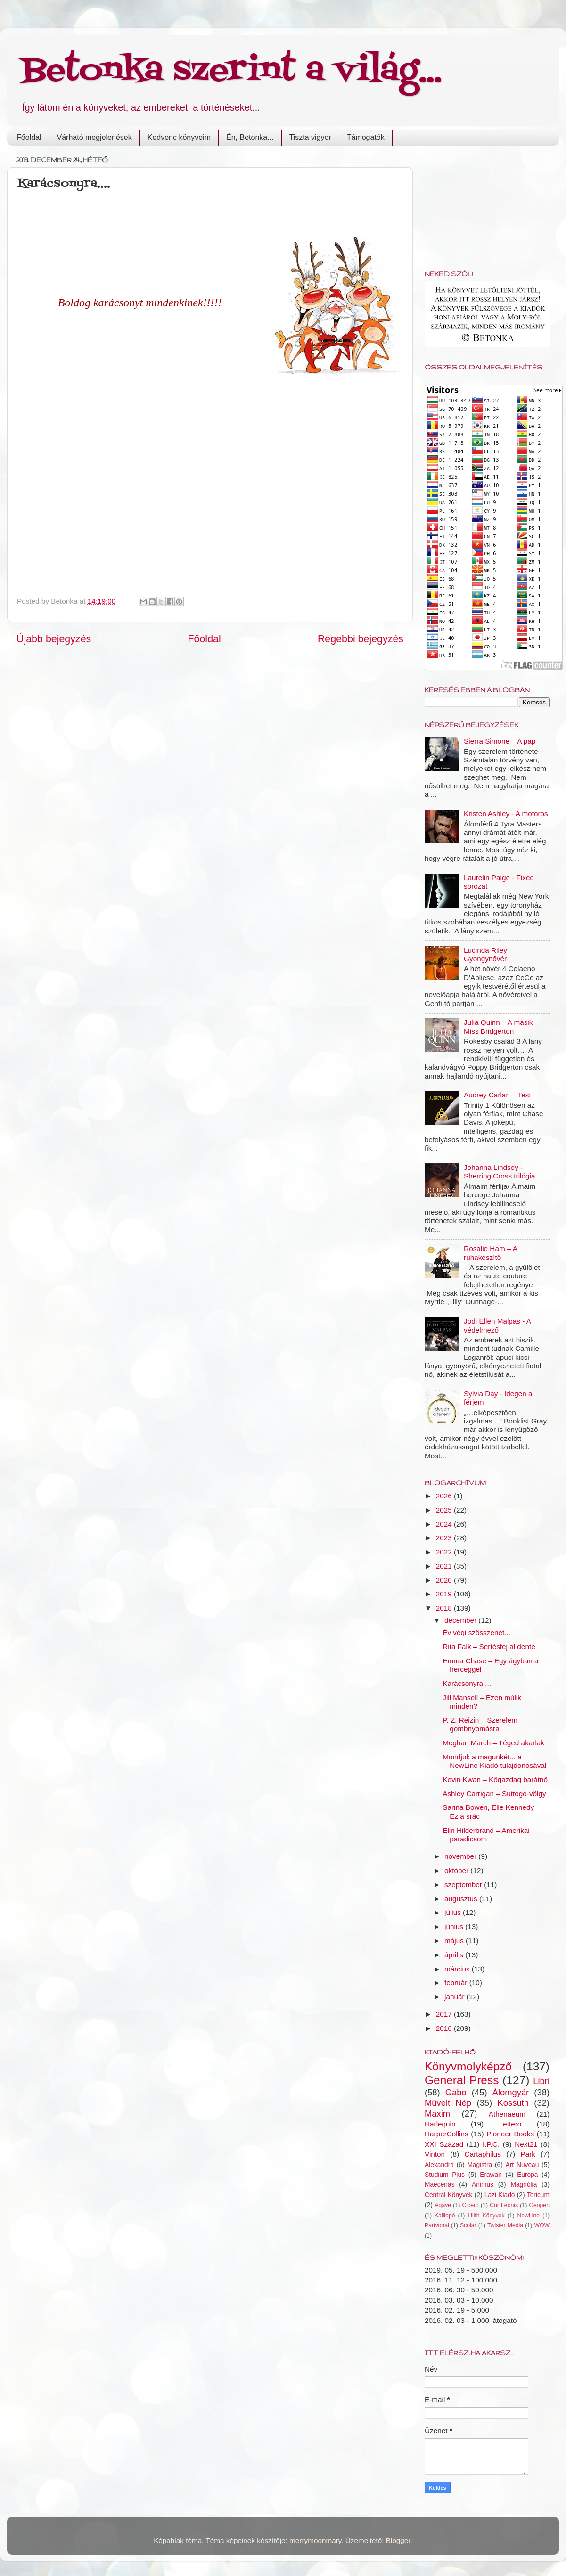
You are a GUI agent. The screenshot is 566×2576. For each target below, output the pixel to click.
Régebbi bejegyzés (360, 639)
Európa (527, 2174)
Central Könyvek (448, 2195)
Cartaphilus (483, 2154)
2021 (445, 1566)
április (454, 1955)
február (456, 1983)
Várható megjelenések (94, 137)
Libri (541, 2081)
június (454, 1926)
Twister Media (505, 2225)
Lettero (510, 2124)
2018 (445, 1608)
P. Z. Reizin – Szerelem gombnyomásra (480, 1724)
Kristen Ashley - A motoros (506, 814)
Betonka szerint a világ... (231, 71)
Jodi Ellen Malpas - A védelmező (497, 1325)
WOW (542, 2225)
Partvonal (437, 2225)
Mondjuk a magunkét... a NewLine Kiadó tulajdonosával (494, 1761)
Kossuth (513, 2103)
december (461, 1620)
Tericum (538, 2195)
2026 (445, 1496)
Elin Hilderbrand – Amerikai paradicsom (486, 1834)
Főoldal (28, 137)
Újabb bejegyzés (53, 639)
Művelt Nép (448, 2103)
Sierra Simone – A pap (499, 741)
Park (527, 2154)
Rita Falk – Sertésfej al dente (489, 1647)
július (453, 1912)
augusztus (461, 1899)
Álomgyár (510, 2092)
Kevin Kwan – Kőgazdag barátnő (495, 1779)
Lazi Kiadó (499, 2195)
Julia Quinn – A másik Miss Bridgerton (498, 1026)
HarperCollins (446, 2134)
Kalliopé (445, 2215)
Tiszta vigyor (310, 137)
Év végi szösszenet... (476, 1632)
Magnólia (523, 2184)
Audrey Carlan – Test (497, 1095)
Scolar (468, 2225)
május (455, 1941)
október (457, 1870)
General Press (462, 2080)
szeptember (464, 1885)
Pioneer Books (510, 2134)
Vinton (435, 2154)
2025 (445, 1510)
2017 (445, 2014)
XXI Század (444, 2144)
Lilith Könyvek (486, 2215)
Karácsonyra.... (467, 1683)
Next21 (526, 2144)
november (461, 1856)
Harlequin (440, 2124)
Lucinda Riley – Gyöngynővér (488, 954)
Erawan (491, 2174)
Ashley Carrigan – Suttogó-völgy (494, 1794)
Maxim (437, 2113)
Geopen (539, 2205)
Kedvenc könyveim (179, 137)
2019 (445, 1594)
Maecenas (440, 2184)
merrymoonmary (315, 2540)
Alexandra (439, 2164)
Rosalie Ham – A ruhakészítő (490, 1252)
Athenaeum (507, 2114)
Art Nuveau (522, 2164)
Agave (443, 2205)
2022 (445, 1552)
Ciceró (470, 2205)
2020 (445, 1580)
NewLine (528, 2215)
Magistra (479, 2164)
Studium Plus (445, 2174)
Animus (482, 2184)
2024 (445, 1524)
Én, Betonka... (250, 137)
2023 (445, 1538)
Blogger (398, 2540)
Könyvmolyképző (468, 2066)
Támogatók (366, 137)
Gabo (456, 2092)
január (455, 1997)
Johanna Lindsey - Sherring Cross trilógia (499, 1171)
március (458, 1969)
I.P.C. (491, 2144)
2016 (445, 2028)
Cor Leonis (504, 2205)
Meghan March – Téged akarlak (493, 1743)
